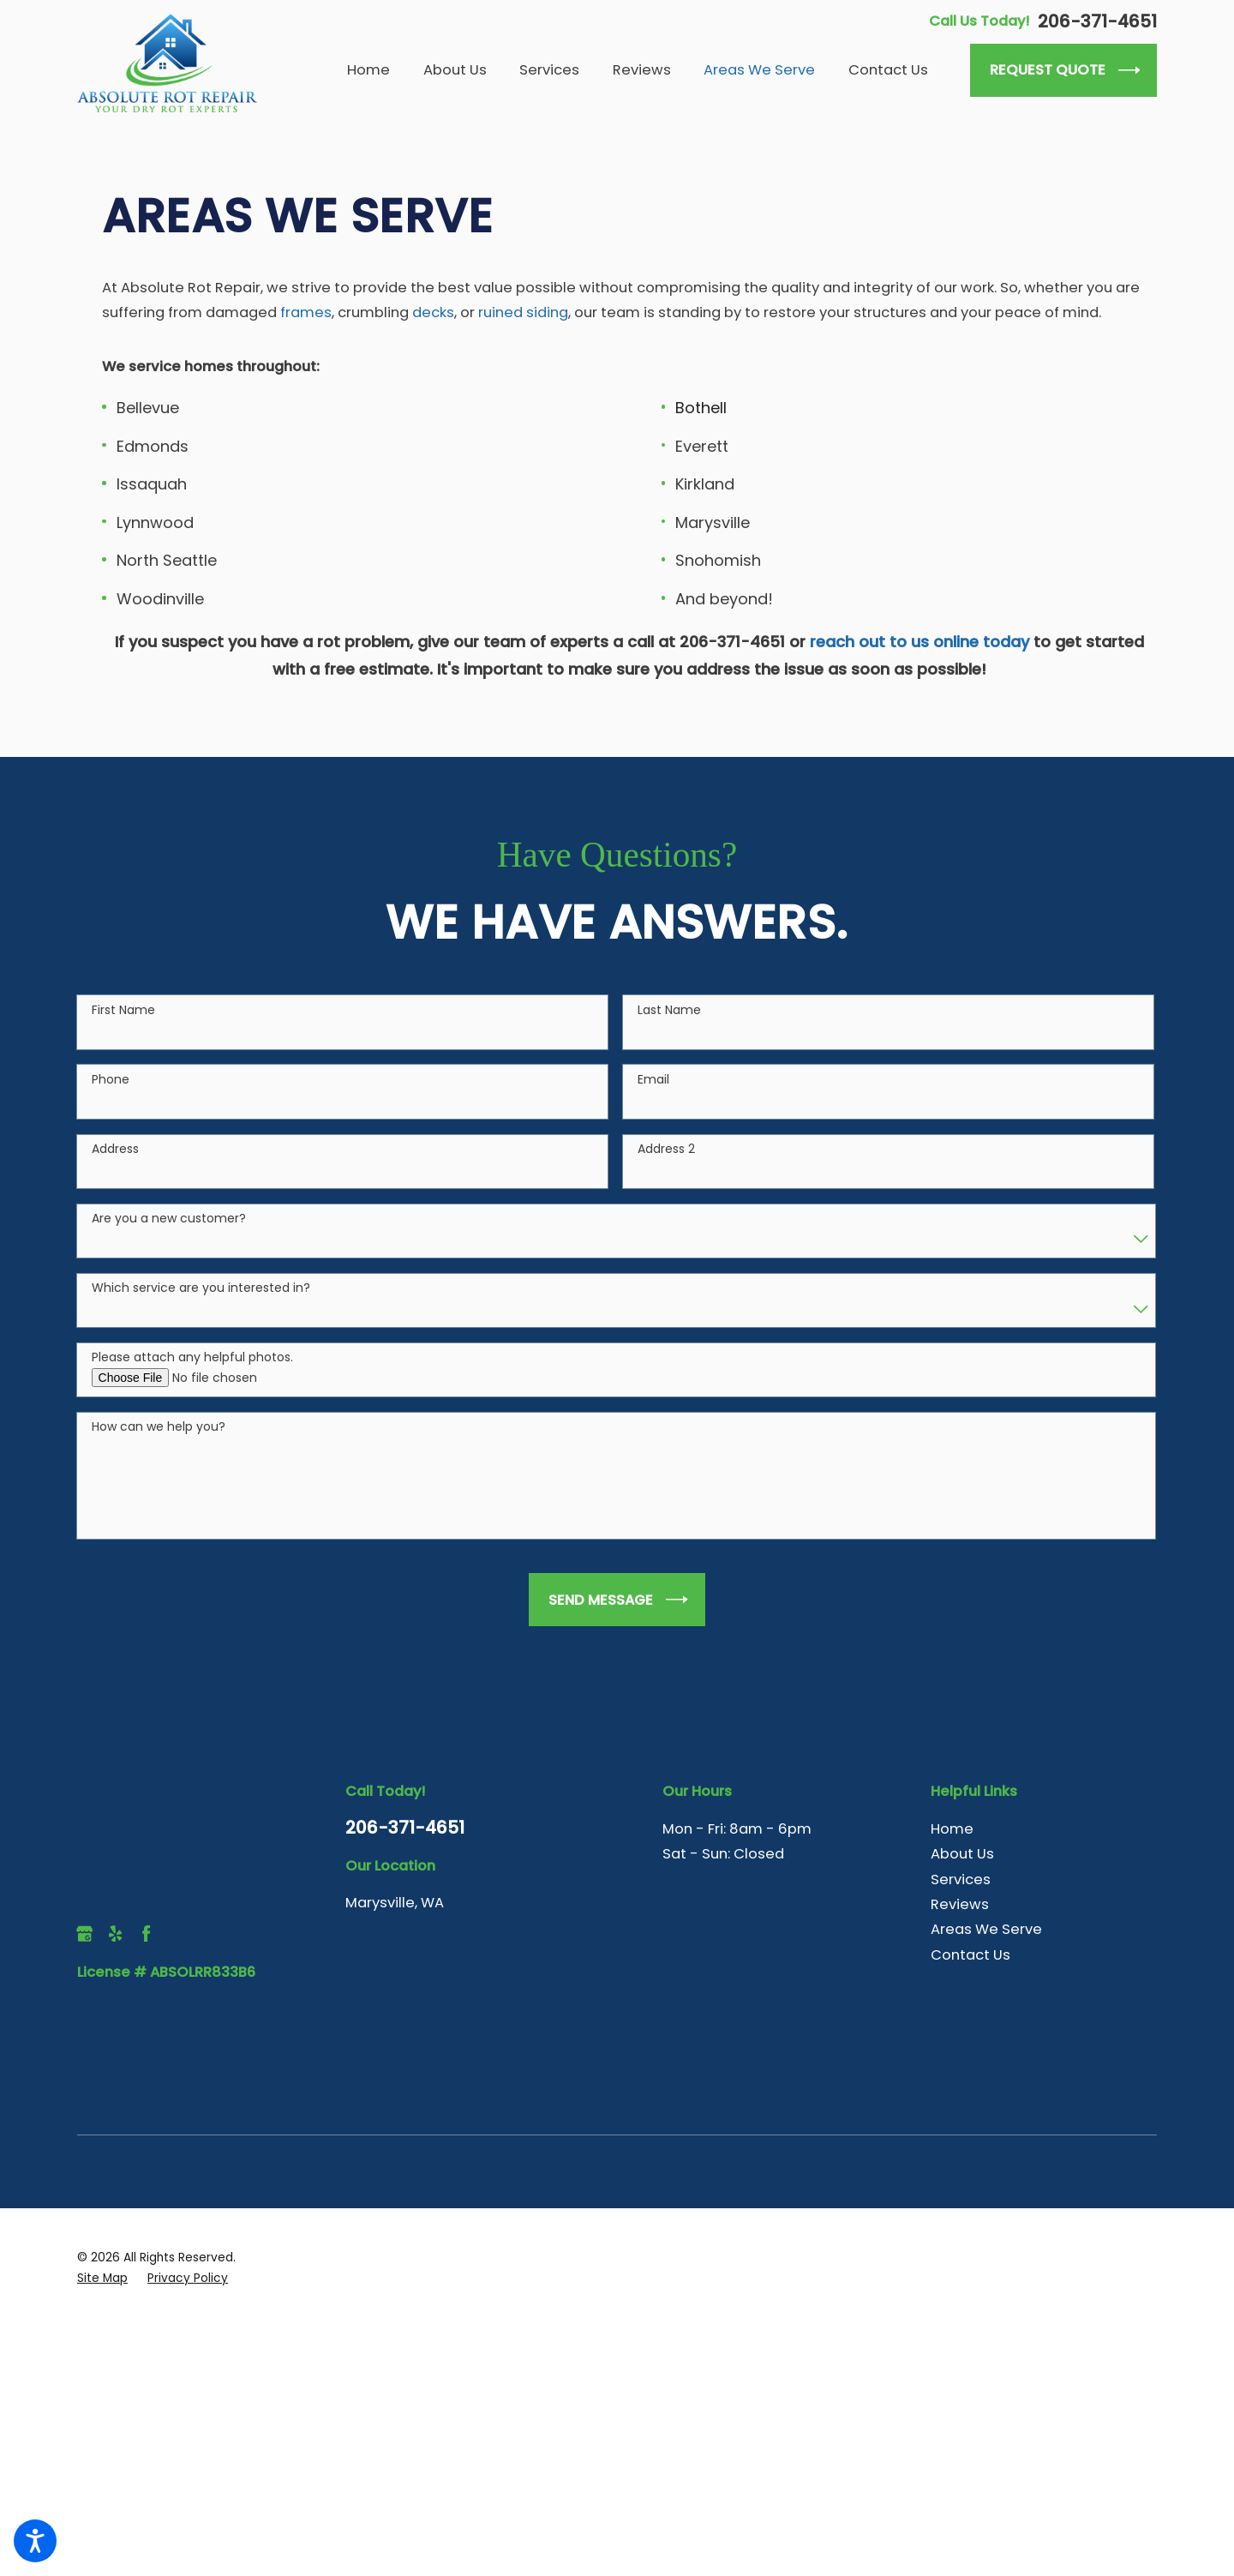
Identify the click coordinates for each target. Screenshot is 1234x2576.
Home (952, 1829)
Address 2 (666, 1176)
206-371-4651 (1097, 21)
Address (115, 1176)
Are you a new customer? (169, 1246)
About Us (962, 1854)
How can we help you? (158, 1455)
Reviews (960, 1904)
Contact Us (970, 1955)
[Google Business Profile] (84, 1933)
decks (433, 312)
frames (306, 312)
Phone (110, 1107)
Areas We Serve (986, 1929)
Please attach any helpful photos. (192, 1385)
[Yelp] (115, 1933)
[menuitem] (376, 70)
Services (961, 1879)
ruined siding (521, 312)
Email (653, 1107)
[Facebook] (146, 1933)
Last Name (669, 1037)
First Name (123, 1037)
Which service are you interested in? (201, 1315)
